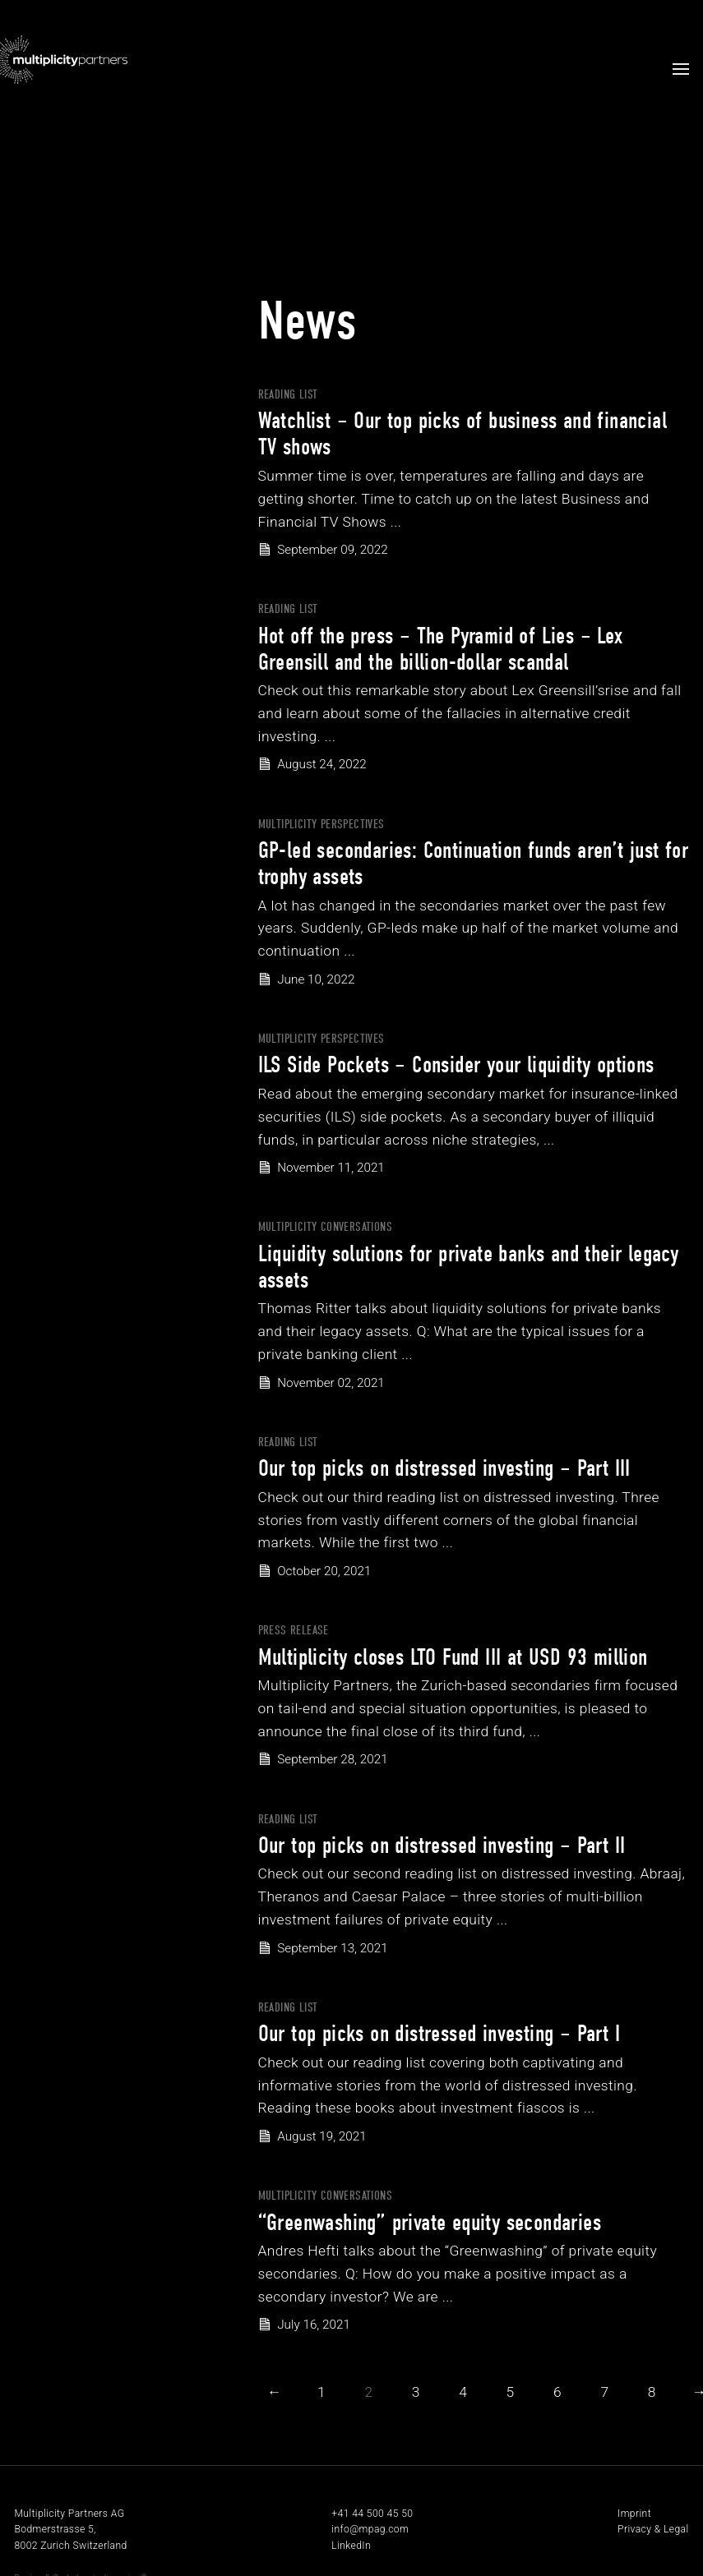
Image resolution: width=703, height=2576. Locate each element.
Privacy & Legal (653, 2529)
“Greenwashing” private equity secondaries (429, 2223)
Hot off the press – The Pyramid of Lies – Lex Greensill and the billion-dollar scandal (440, 649)
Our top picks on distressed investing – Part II (442, 1845)
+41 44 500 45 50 (372, 2513)
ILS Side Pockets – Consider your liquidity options (456, 1065)
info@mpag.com (370, 2529)
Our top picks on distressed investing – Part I (439, 2034)
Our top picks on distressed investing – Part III (444, 1468)
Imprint (634, 2513)
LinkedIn (351, 2545)
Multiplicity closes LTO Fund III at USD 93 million (453, 1657)
